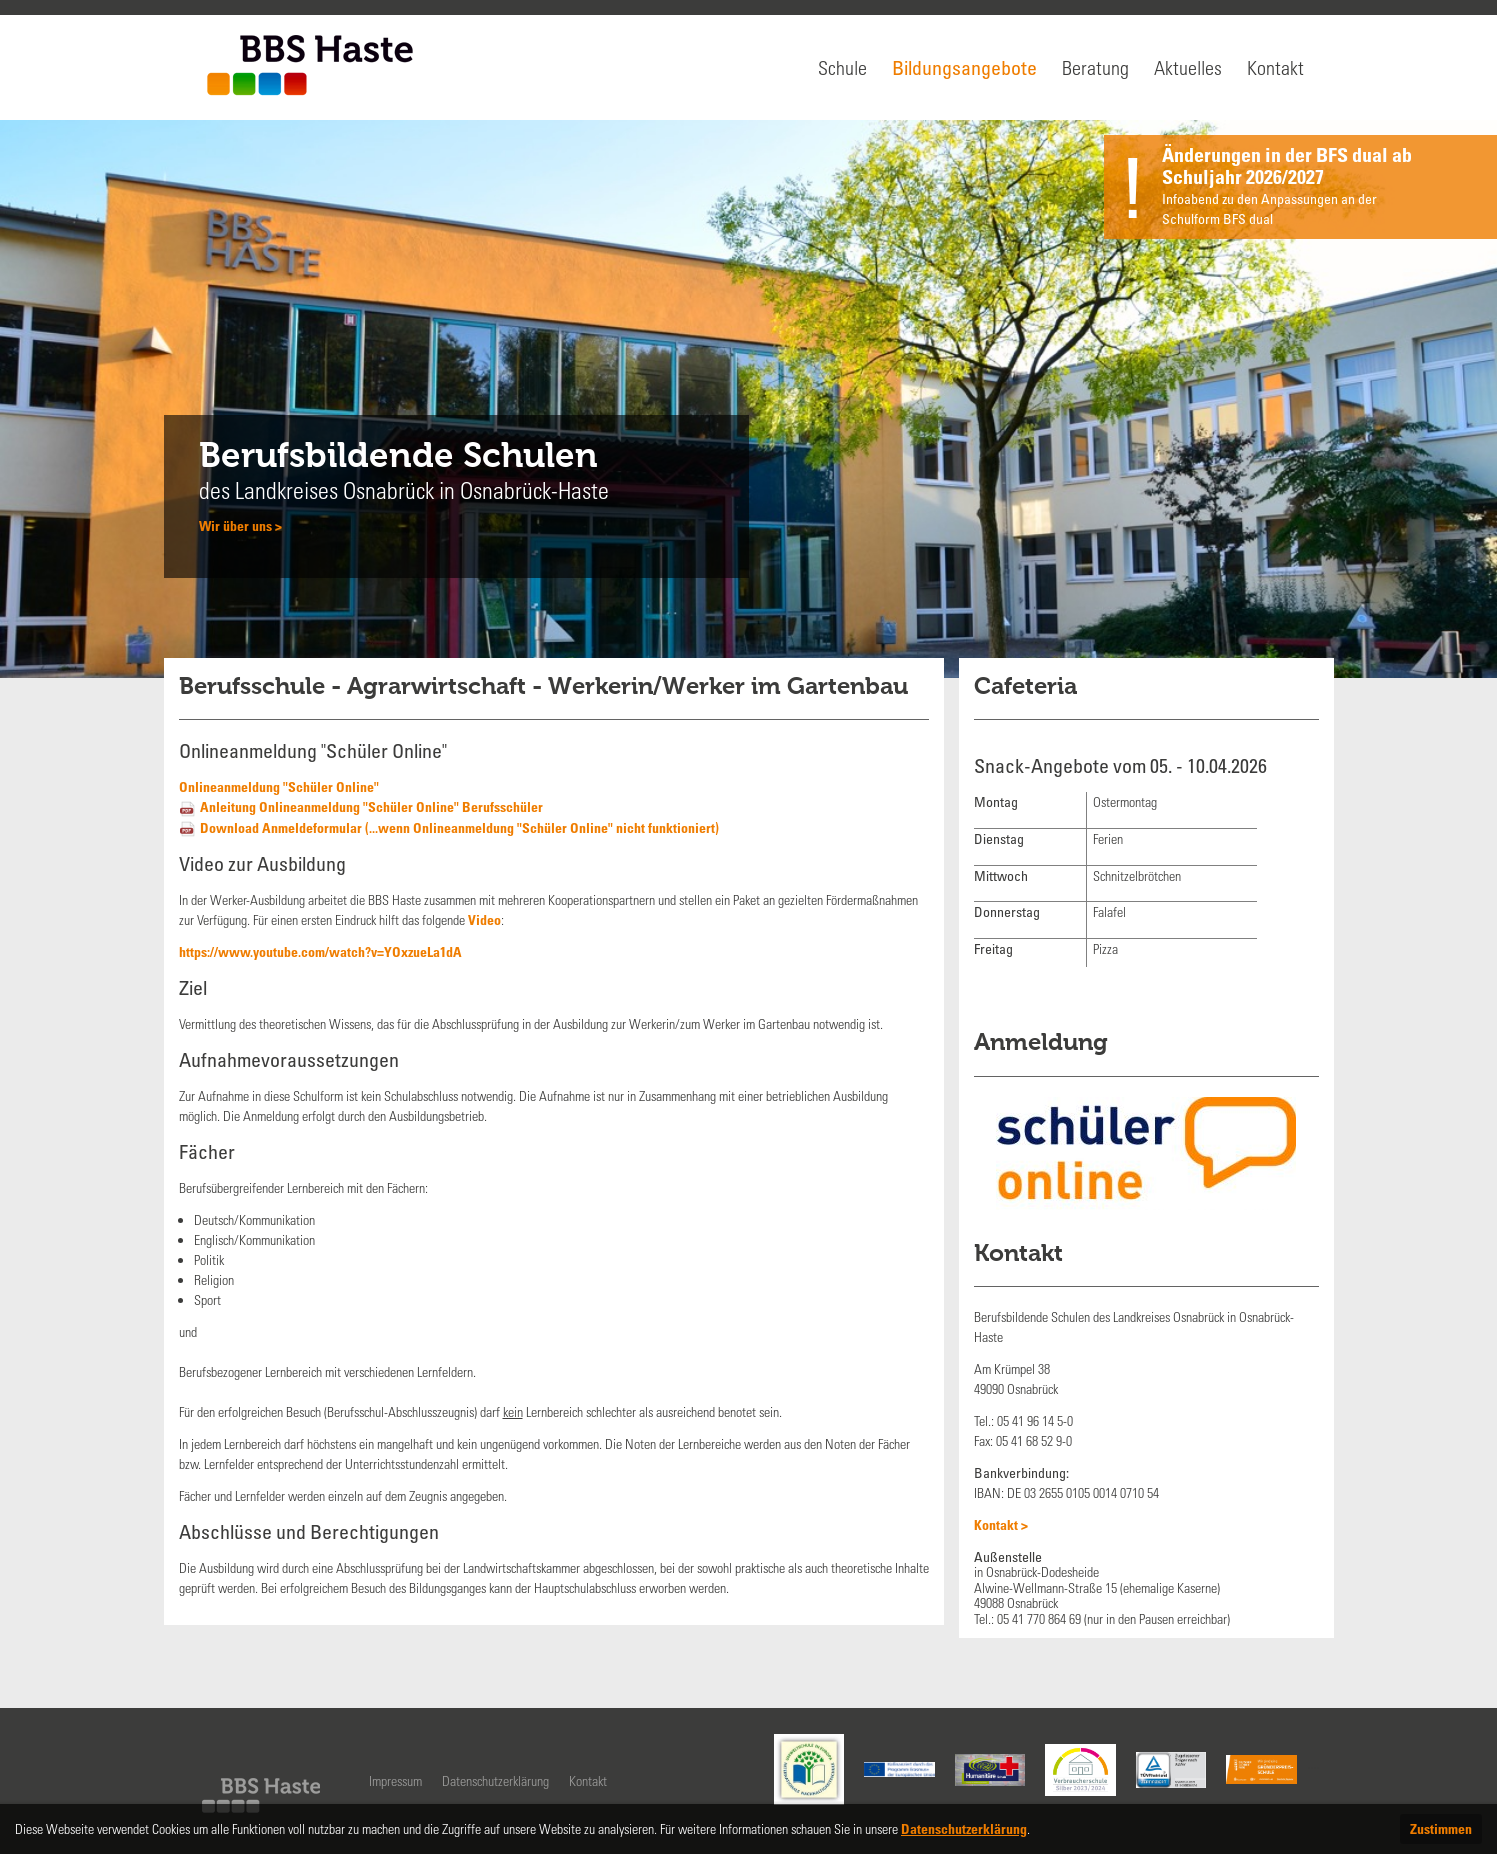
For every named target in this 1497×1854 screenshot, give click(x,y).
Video (484, 919)
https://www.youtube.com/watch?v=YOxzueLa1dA (320, 951)
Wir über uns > (240, 525)
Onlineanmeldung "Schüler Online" (279, 786)
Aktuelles (1188, 67)
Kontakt (1275, 67)
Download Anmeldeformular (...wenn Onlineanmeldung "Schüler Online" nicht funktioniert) (459, 827)
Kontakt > (1001, 1524)
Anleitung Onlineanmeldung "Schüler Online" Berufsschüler (371, 806)
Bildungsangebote (964, 67)
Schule (842, 67)
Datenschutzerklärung (495, 1780)
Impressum (395, 1780)
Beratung (1095, 67)
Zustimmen (1441, 1828)
